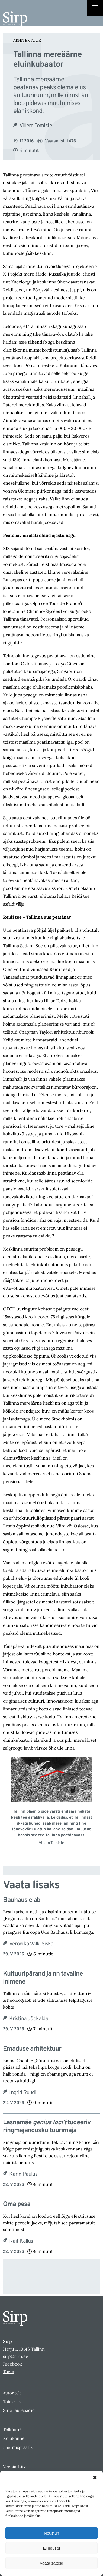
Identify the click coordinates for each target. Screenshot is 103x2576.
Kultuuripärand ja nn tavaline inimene (43, 1978)
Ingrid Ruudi (22, 2092)
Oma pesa (16, 2204)
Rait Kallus (21, 2241)
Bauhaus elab (21, 1900)
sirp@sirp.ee (15, 2356)
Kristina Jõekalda (28, 2018)
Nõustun (51, 2533)
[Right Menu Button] (95, 8)
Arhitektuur (27, 40)
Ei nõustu (51, 2548)
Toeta (8, 2371)
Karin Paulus (23, 2174)
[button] (95, 2477)
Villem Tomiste (36, 125)
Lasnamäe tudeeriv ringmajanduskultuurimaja (47, 2127)
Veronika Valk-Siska (31, 1944)
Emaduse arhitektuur (32, 2049)
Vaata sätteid (51, 2563)
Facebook (12, 2364)
